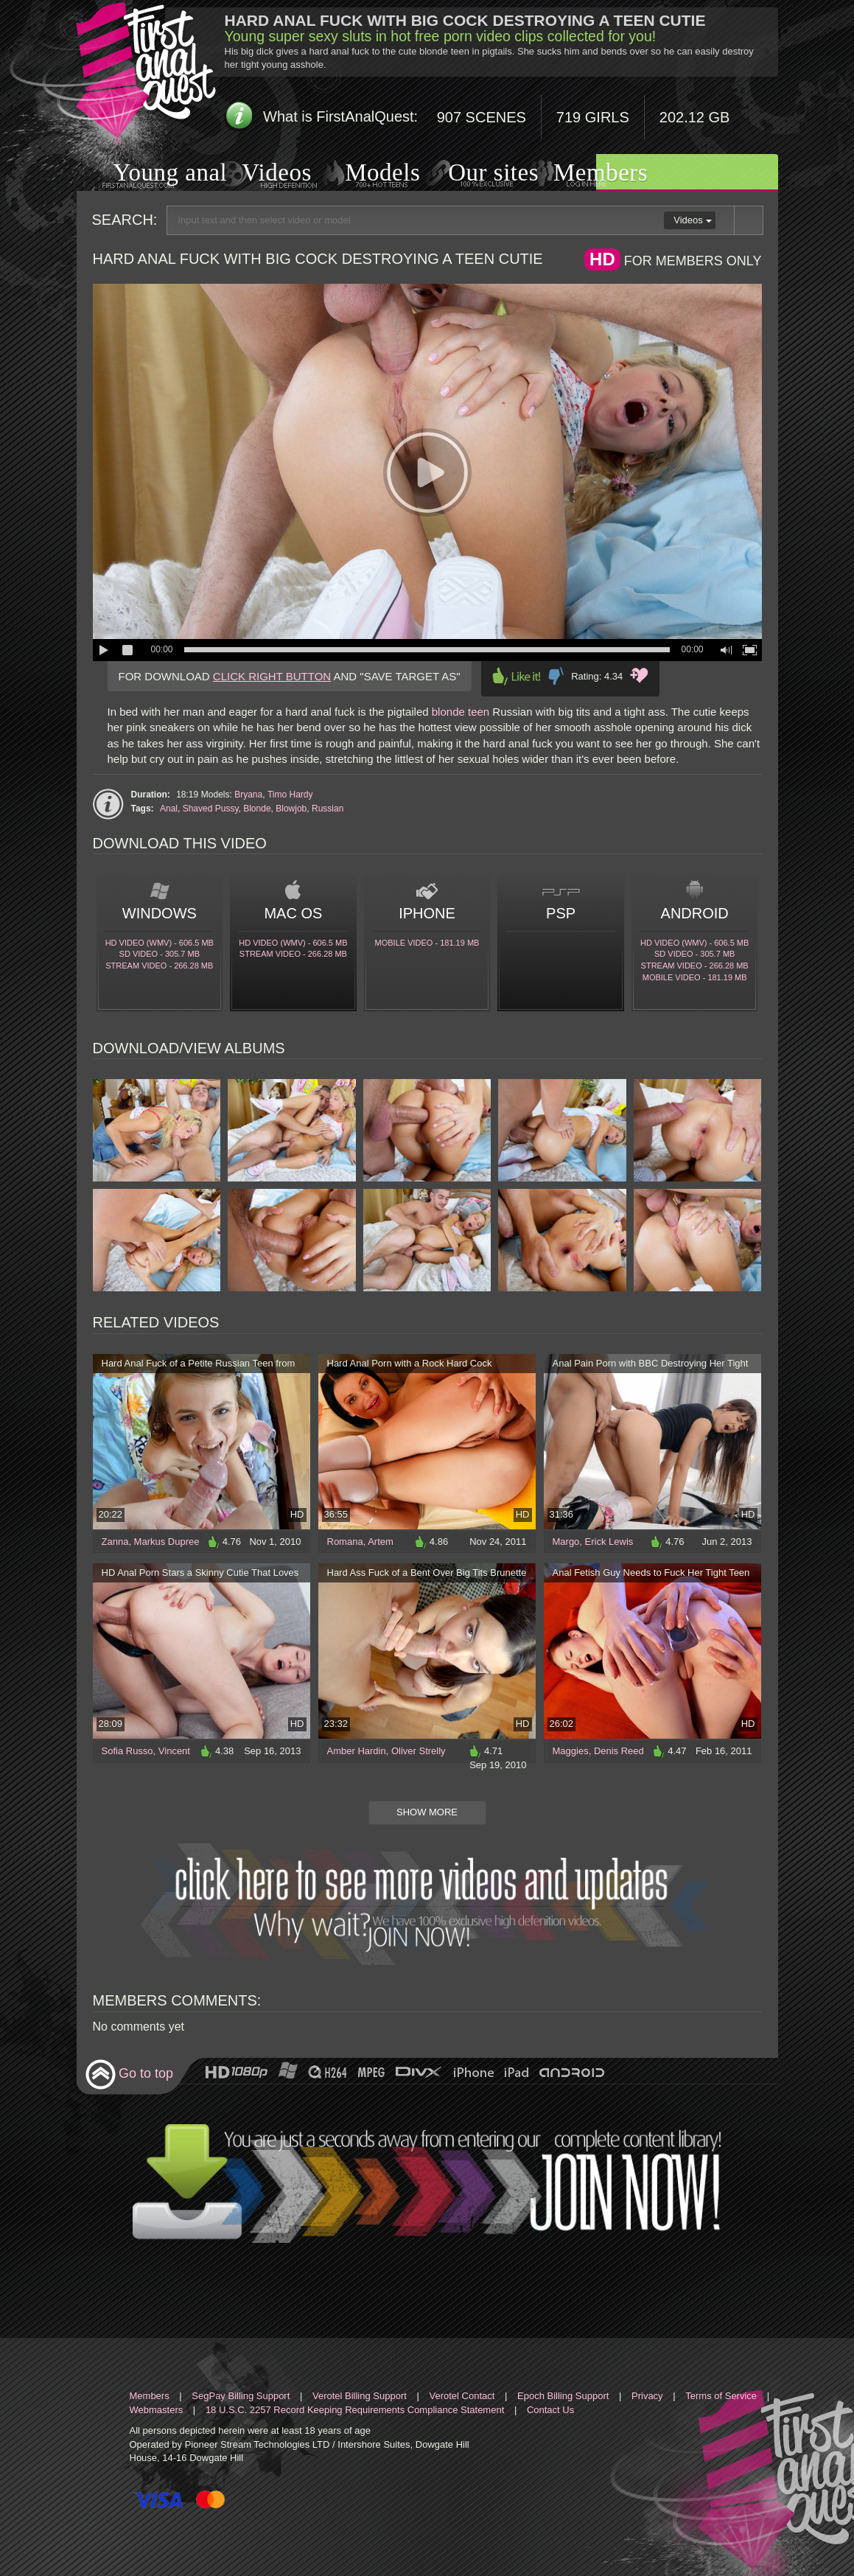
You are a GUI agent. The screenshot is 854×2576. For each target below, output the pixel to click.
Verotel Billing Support (359, 2395)
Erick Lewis (609, 1541)
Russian (327, 808)
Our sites (475, 173)
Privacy (647, 2395)
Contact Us (550, 2409)
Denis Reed (619, 1750)
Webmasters (156, 2409)
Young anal (152, 174)
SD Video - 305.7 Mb (159, 953)
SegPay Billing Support (241, 2395)
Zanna (115, 1541)
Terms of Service (721, 2395)
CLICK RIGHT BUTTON (272, 676)
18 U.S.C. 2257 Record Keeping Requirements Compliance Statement (355, 2409)
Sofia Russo (127, 1750)
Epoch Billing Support (563, 2395)
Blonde (256, 808)
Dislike (556, 676)
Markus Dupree (167, 1541)
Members (582, 173)
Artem (380, 1541)
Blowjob (291, 808)
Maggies (571, 1750)
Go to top (129, 2074)
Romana (345, 1541)
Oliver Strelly (418, 1750)
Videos (262, 173)
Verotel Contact (462, 2395)
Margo (566, 1541)
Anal (169, 808)
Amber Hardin (356, 1750)
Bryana (248, 794)
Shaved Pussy (211, 808)
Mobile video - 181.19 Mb (427, 942)
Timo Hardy (290, 794)
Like (516, 676)
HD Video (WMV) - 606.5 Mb (159, 942)
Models (365, 174)
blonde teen (460, 711)
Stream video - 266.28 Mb (159, 965)
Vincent (174, 1750)
